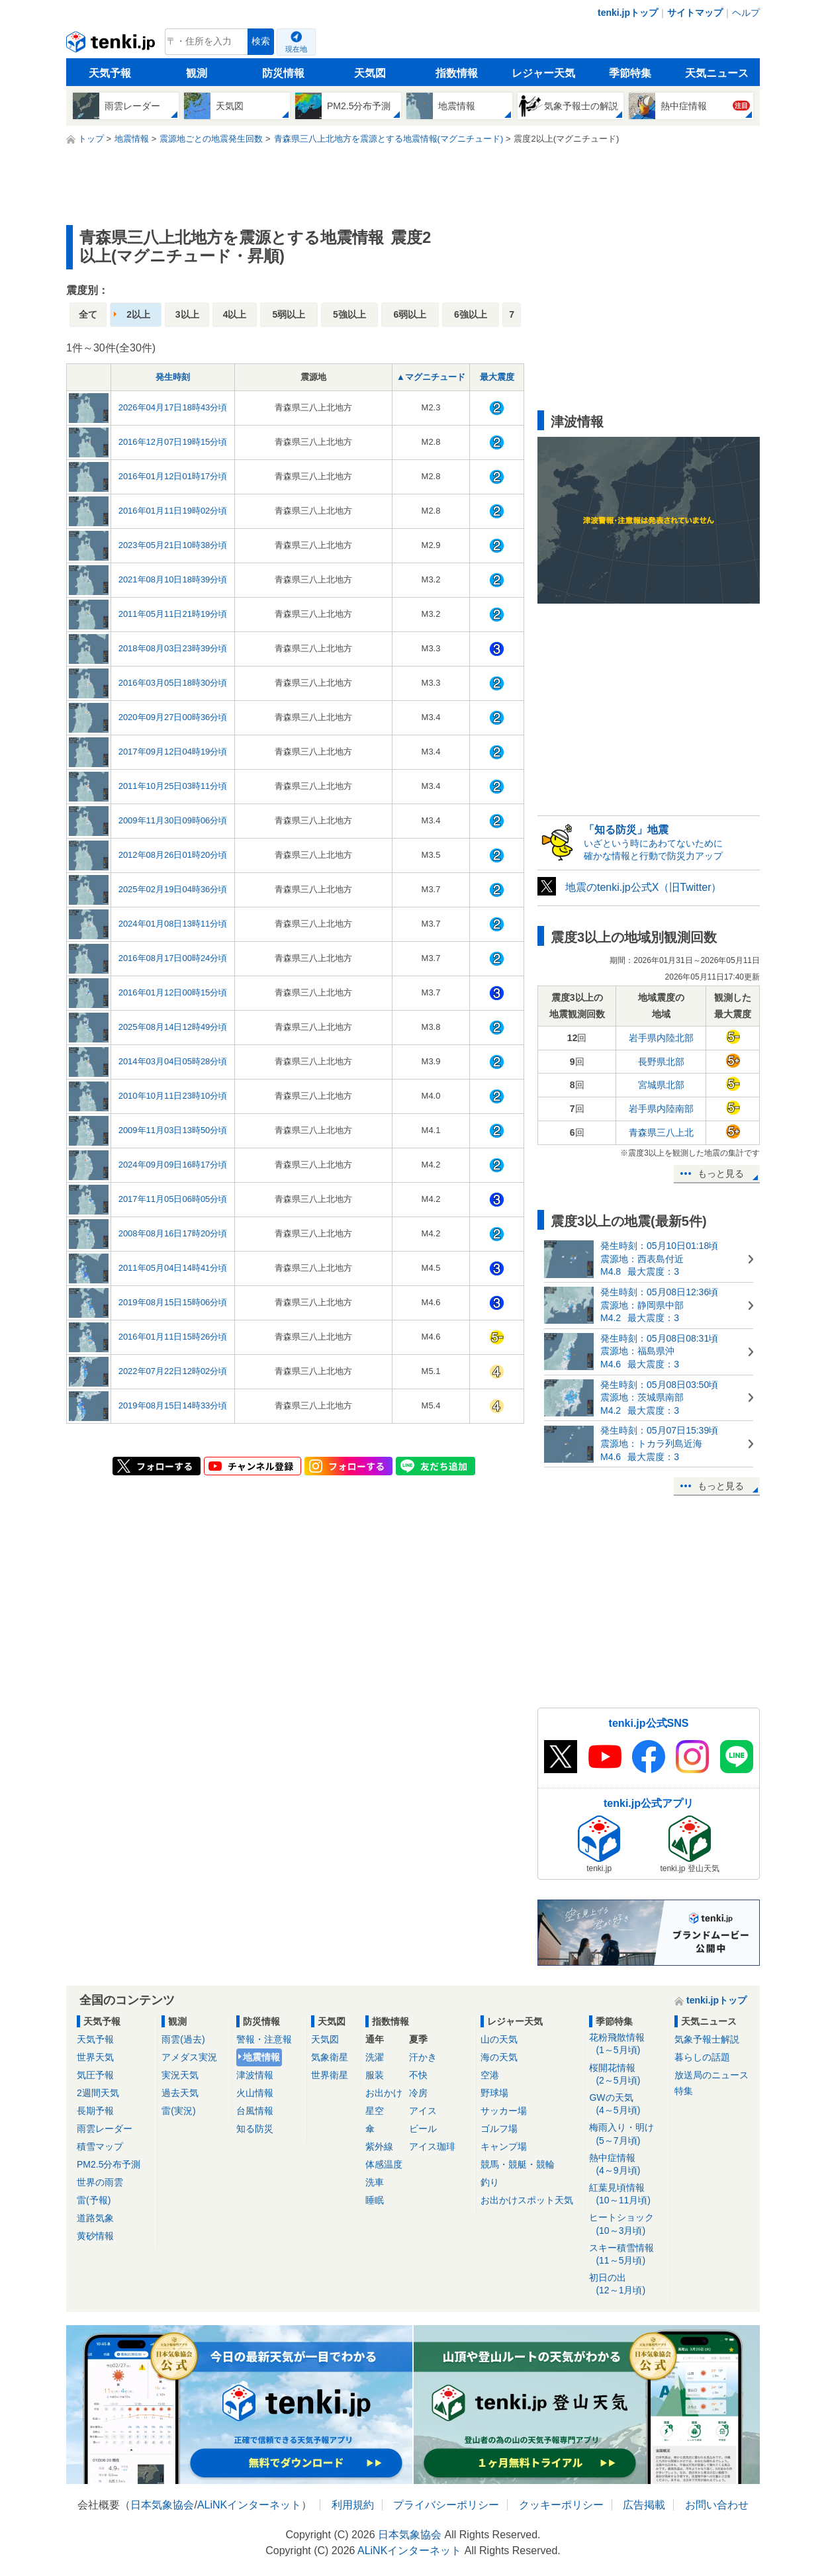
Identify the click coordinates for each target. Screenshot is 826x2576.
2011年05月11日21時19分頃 (173, 614)
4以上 (235, 314)
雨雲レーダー (104, 2128)
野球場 (494, 2093)
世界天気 (95, 2057)
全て (88, 314)
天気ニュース (717, 73)
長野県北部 (661, 1061)
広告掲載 (644, 2504)
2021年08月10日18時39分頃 (173, 579)
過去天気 (180, 2093)
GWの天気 (627, 2104)
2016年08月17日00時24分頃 (173, 958)
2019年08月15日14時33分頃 (173, 1405)
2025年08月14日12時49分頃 (173, 1027)
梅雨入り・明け (627, 2134)
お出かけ (383, 2093)
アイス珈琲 (432, 2146)
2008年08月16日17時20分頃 (173, 1233)
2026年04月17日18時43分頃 (173, 407)
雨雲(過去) (183, 2039)
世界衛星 (329, 2075)
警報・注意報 (264, 2039)
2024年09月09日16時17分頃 (173, 1165)
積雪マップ (100, 2146)
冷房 (418, 2093)
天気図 (370, 73)
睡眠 (374, 2200)
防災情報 (283, 73)
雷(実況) (178, 2110)
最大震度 (497, 377)
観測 (196, 73)
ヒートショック (627, 2224)
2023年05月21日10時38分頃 (173, 545)
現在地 (296, 49)
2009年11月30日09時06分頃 (173, 820)
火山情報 (254, 2093)
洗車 (374, 2182)
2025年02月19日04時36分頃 (173, 889)
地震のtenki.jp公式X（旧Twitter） (643, 887)
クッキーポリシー (561, 2504)
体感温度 (383, 2164)
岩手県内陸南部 (661, 1108)
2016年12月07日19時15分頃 (173, 442)
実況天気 (180, 2075)
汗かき (423, 2057)
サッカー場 (504, 2110)
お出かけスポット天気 (527, 2200)
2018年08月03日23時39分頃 (173, 648)
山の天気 (499, 2039)
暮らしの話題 (702, 2057)
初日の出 (627, 2284)
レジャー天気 (543, 73)
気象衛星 (329, 2057)
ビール (423, 2128)
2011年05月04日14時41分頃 (173, 1268)
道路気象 (95, 2218)
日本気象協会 (162, 2504)
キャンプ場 (504, 2146)
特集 (683, 2091)
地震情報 (261, 2057)
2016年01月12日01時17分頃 (173, 476)
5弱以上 (288, 314)
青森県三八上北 (661, 1132)
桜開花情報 (627, 2074)
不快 (418, 2075)
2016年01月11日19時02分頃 (173, 511)
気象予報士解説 (706, 2039)
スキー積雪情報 (627, 2254)
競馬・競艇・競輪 (518, 2164)
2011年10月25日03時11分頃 (173, 786)
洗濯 (374, 2057)
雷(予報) (94, 2200)
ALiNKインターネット (249, 2504)
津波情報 (254, 2075)
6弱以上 (410, 314)
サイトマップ (695, 12)
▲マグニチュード (430, 377)
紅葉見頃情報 (627, 2194)
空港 (490, 2075)
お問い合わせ (717, 2504)
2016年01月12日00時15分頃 (173, 992)
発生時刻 (173, 377)
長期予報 (95, 2110)
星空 (374, 2110)
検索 (261, 41)
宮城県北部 (661, 1085)
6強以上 (470, 314)
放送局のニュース (711, 2075)
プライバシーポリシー (446, 2504)
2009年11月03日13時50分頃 (173, 1130)
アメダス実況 (189, 2057)
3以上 (187, 314)
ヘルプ (746, 12)
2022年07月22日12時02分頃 (173, 1371)
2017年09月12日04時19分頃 (173, 752)
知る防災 (254, 2128)
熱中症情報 (627, 2164)
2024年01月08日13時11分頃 (173, 924)
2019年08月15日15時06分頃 (173, 1302)
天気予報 (110, 73)
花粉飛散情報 (627, 2044)
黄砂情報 (95, 2236)
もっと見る (721, 1173)
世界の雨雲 (100, 2182)
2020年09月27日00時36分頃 (173, 717)
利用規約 (353, 2504)
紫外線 (379, 2146)
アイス (423, 2110)
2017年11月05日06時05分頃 (173, 1199)
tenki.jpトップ (628, 12)
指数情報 (457, 73)
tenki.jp (112, 45)
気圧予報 (95, 2075)
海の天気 (499, 2057)
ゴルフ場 (499, 2128)
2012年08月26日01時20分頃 (173, 855)
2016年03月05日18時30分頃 (173, 683)
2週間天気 (98, 2093)
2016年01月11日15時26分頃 (173, 1337)
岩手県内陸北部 (661, 1038)
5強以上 (349, 314)
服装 (374, 2075)
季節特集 (630, 73)
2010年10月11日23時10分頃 (173, 1096)
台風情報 (254, 2110)
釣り (490, 2182)
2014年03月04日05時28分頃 (173, 1061)
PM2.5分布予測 (108, 2164)
